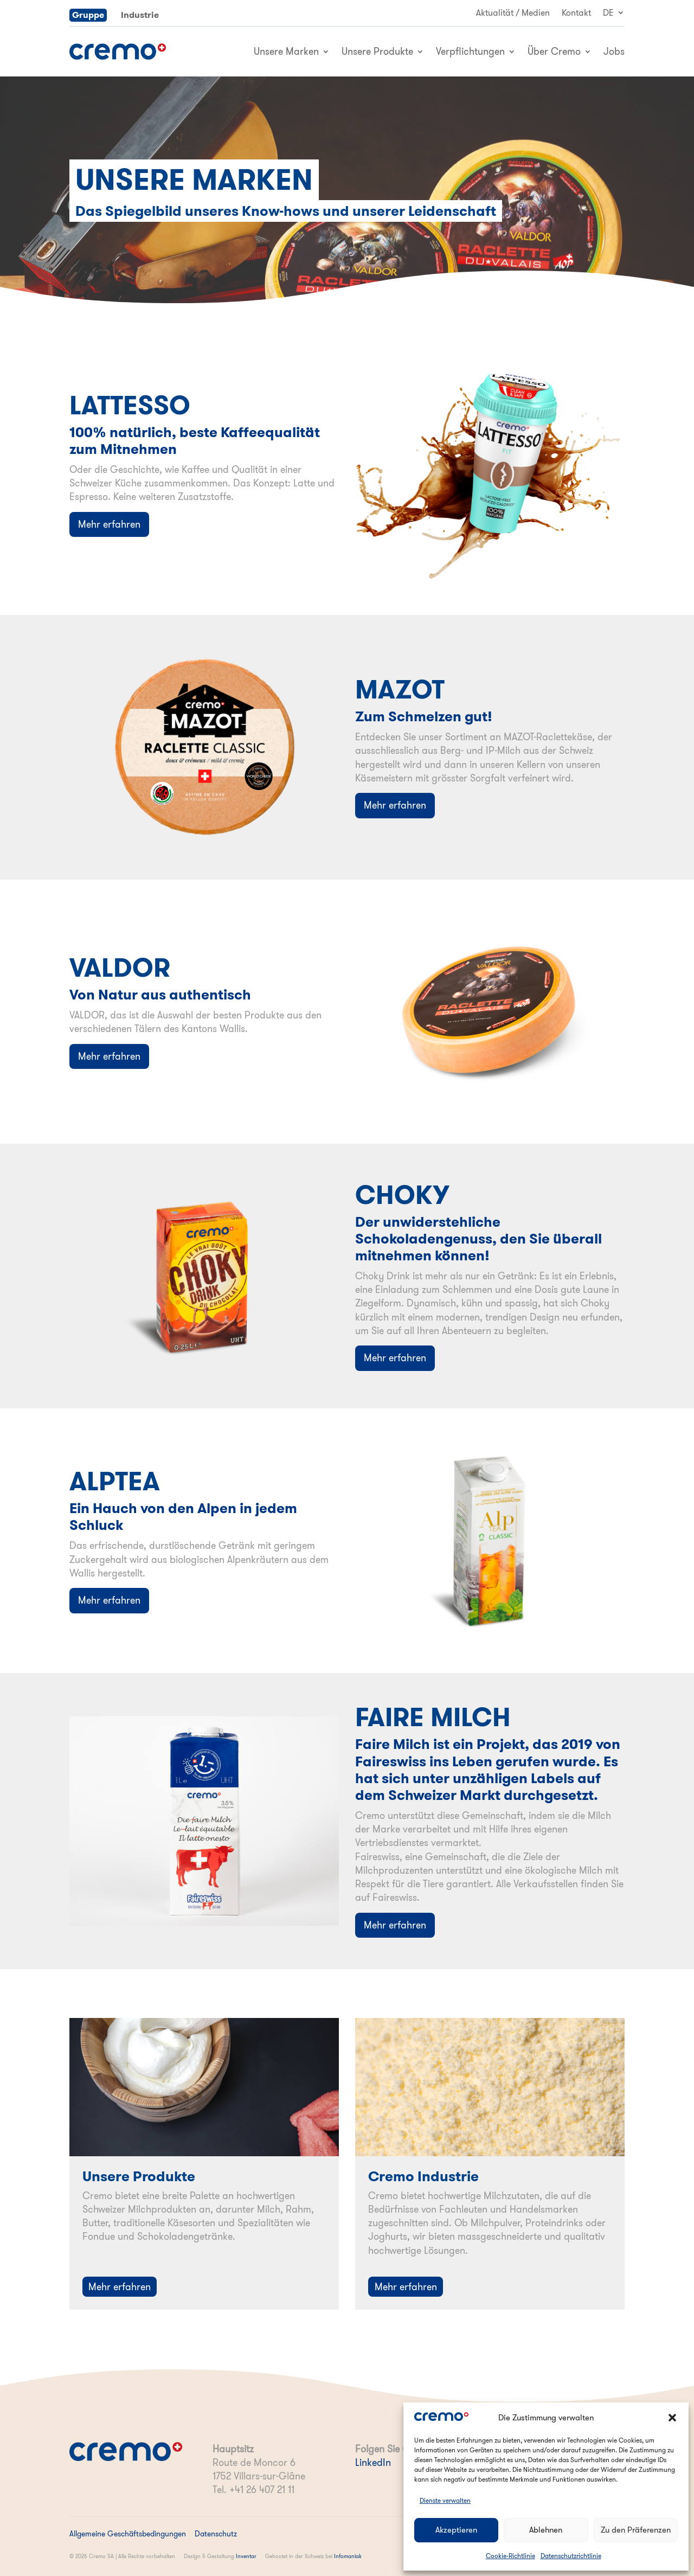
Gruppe (88, 15)
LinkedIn (373, 2462)
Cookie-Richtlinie (510, 2556)
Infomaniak (348, 2556)
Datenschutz (216, 2534)
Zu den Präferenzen (636, 2529)
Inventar (246, 2556)
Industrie (140, 15)
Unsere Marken (286, 51)
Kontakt (576, 13)
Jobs (614, 51)
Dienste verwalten (445, 2500)
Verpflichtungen (470, 51)
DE (608, 13)
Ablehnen (545, 2529)
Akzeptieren (456, 2529)
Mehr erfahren (109, 524)
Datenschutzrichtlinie (571, 2556)
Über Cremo (554, 51)
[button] (672, 2417)
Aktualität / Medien (513, 13)
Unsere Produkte (377, 51)
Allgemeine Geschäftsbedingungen (127, 2534)
